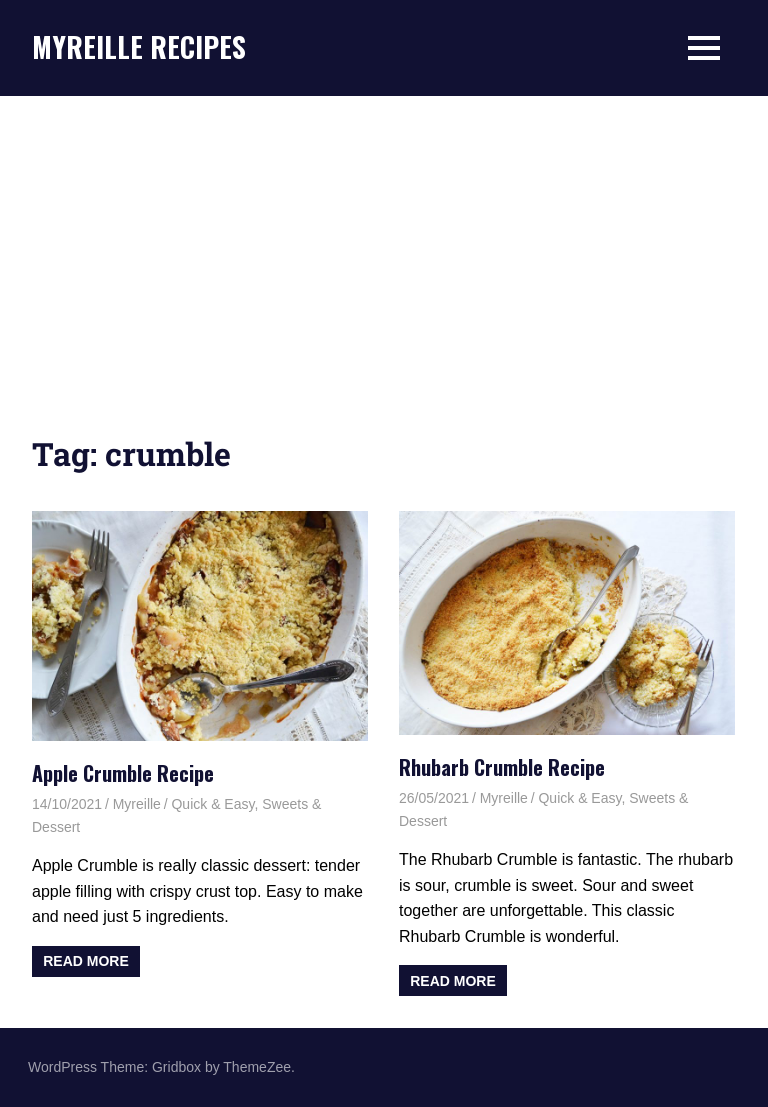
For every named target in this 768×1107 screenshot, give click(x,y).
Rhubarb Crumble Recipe (502, 767)
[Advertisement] (384, 246)
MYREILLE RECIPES (139, 46)
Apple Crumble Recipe (123, 773)
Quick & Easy (212, 804)
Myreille (137, 804)
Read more (86, 961)
